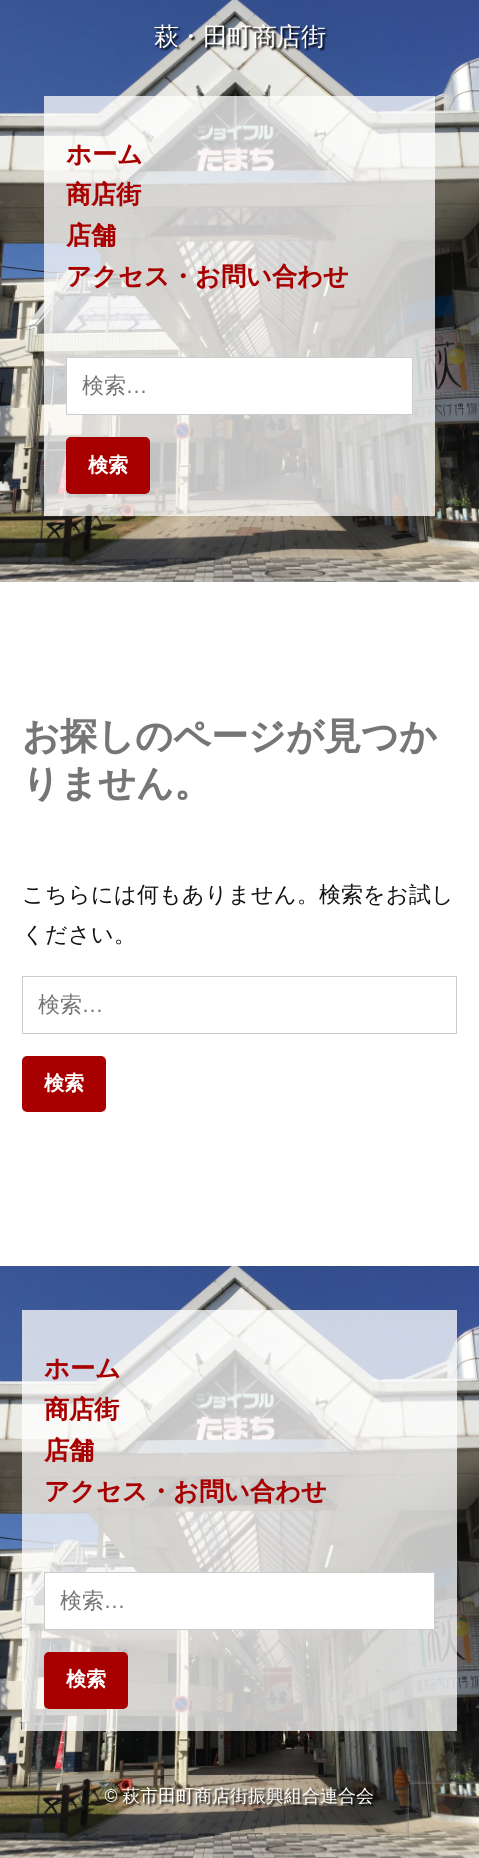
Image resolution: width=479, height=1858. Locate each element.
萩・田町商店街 (240, 36)
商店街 (103, 194)
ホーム (104, 154)
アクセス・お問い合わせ (207, 276)
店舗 (91, 235)
